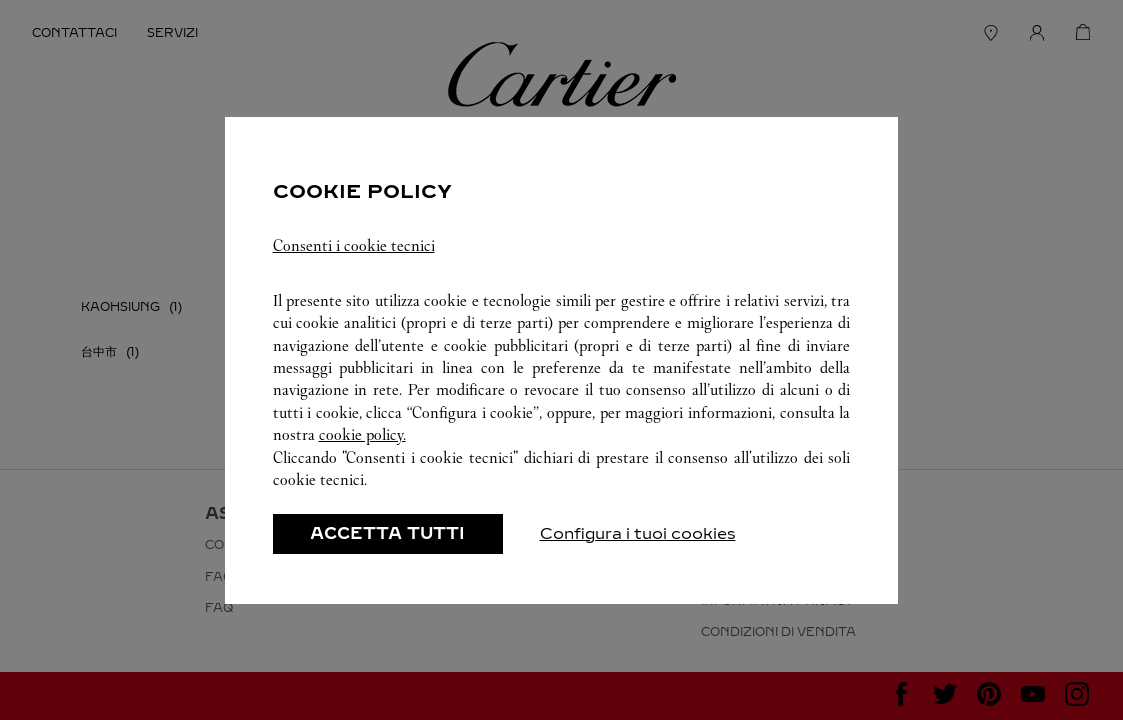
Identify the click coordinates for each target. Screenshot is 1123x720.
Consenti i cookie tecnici (354, 245)
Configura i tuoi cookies (638, 533)
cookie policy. (362, 434)
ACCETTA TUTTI (387, 533)
